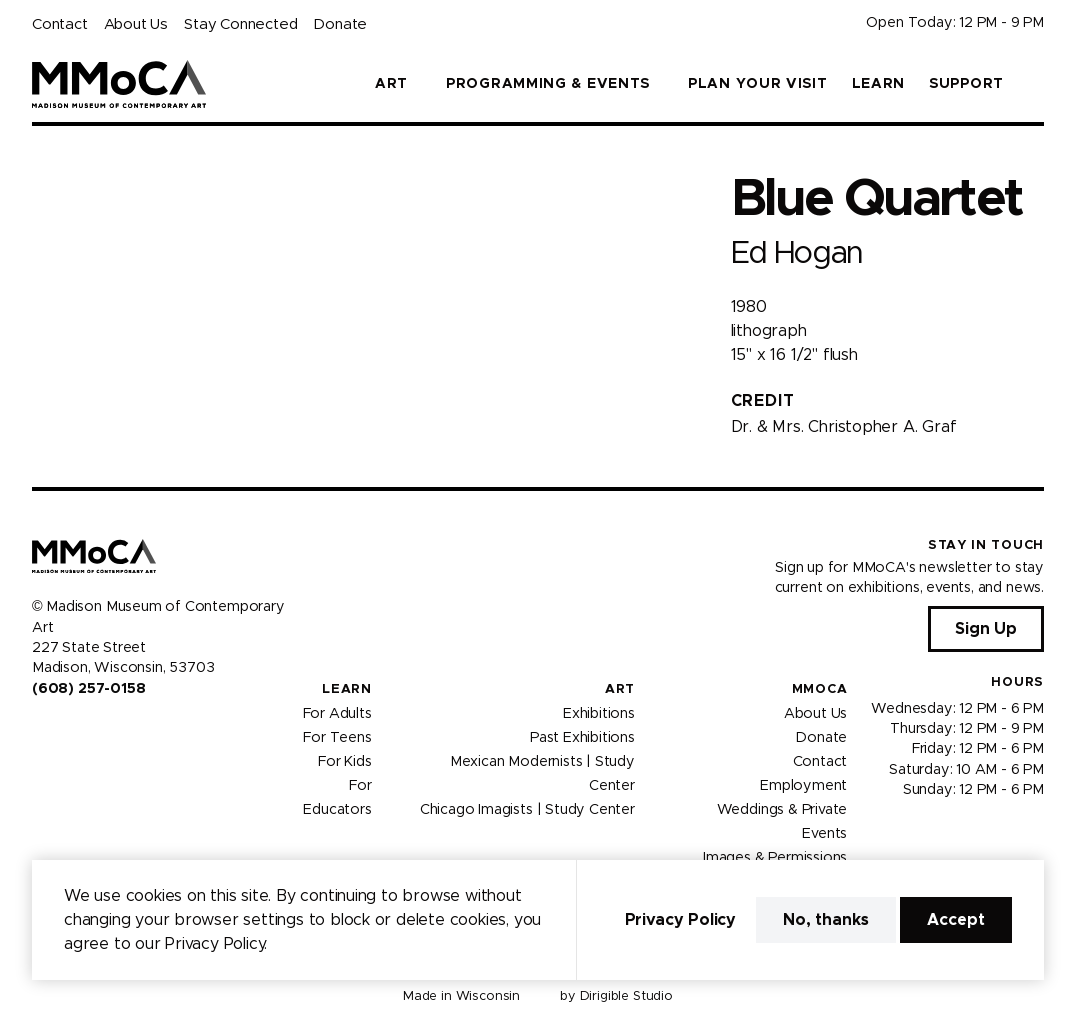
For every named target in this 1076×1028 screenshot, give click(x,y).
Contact (60, 24)
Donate (340, 24)
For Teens (337, 737)
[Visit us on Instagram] (64, 731)
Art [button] (391, 84)
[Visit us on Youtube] (88, 731)
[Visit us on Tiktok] (112, 731)
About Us (136, 24)
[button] (1036, 84)
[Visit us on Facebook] (40, 731)
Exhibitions (599, 713)
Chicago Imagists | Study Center (527, 809)
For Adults (337, 713)
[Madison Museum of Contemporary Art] (119, 84)
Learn (879, 84)
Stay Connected (240, 24)
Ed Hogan (797, 253)
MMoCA (820, 689)
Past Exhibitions (582, 737)
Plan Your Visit (758, 84)
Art (620, 689)
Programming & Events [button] (548, 84)
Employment (803, 785)
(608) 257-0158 (88, 689)
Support (966, 84)
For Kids (345, 761)
